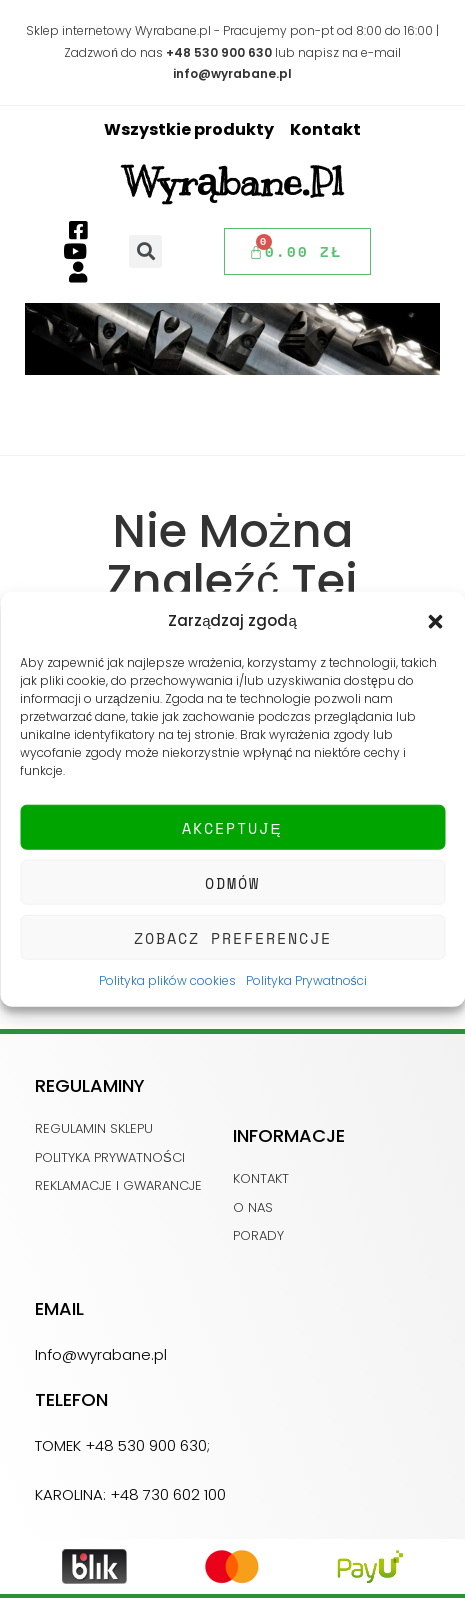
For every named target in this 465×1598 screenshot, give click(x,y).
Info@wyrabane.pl (101, 1354)
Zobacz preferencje (233, 937)
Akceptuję (232, 827)
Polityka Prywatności (306, 980)
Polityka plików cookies (167, 980)
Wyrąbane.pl (233, 182)
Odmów (232, 882)
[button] (435, 620)
